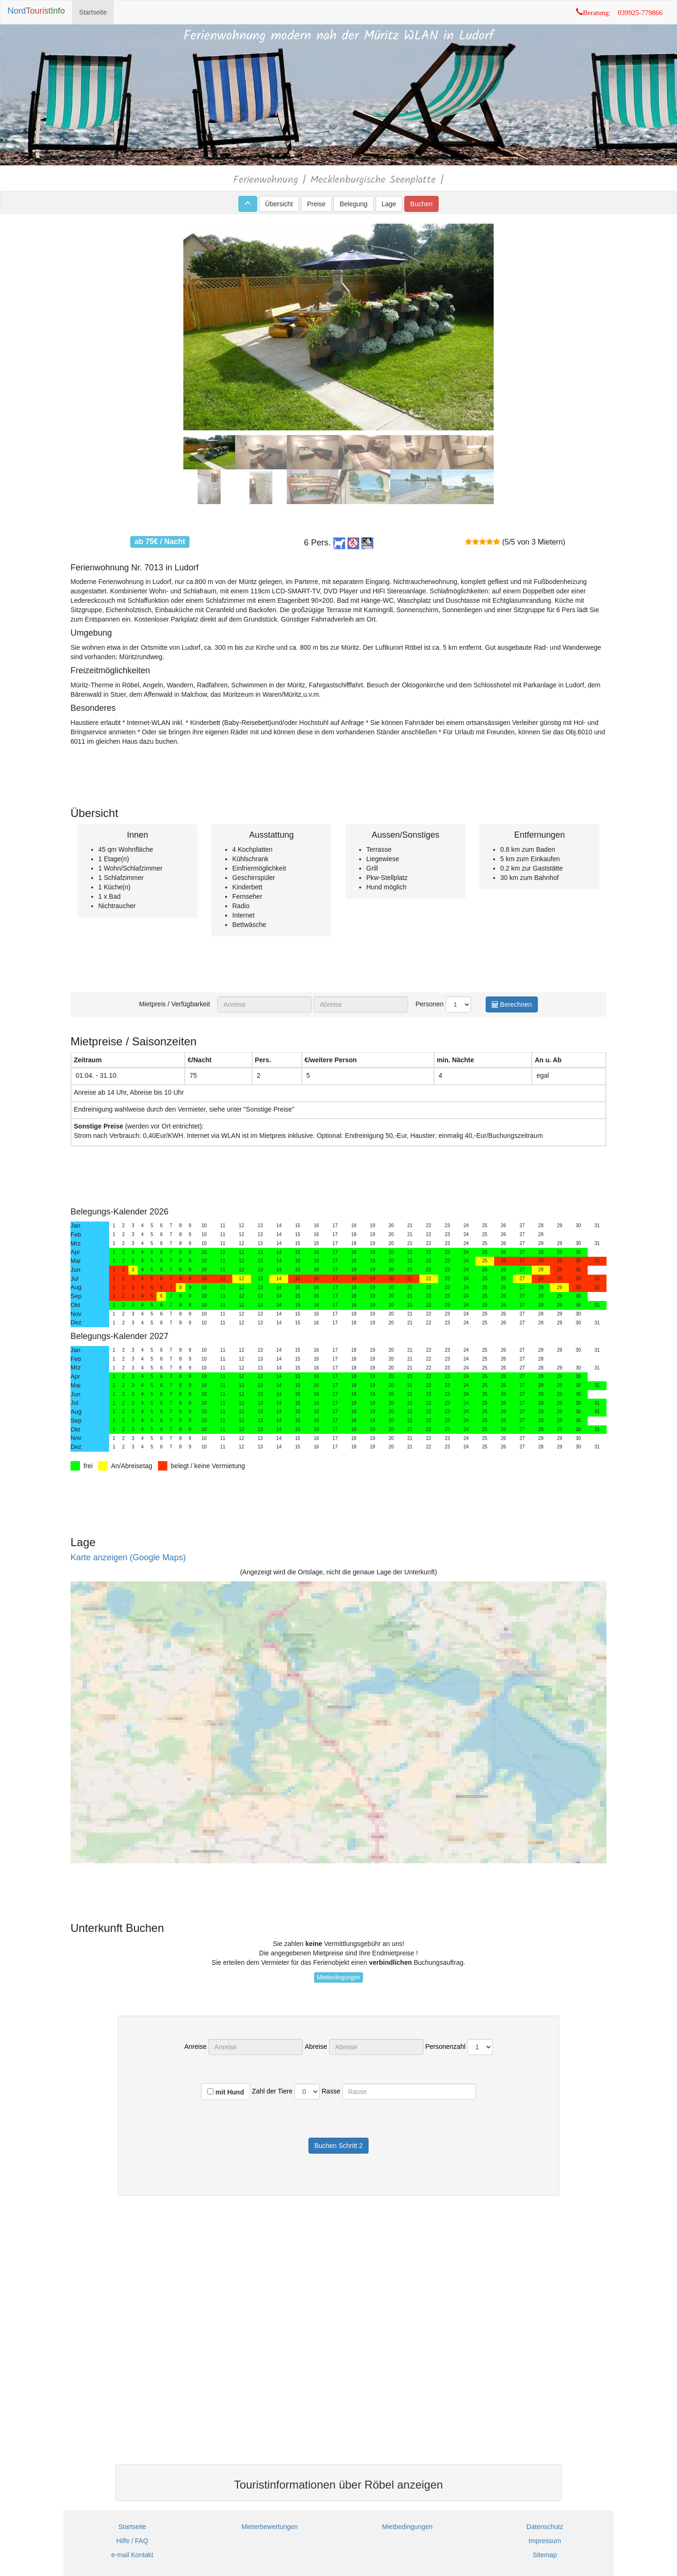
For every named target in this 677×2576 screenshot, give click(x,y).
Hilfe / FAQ (132, 2541)
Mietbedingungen (338, 1977)
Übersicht (279, 204)
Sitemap (545, 2555)
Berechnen (512, 1004)
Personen (427, 1004)
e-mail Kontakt (132, 2555)
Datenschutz (545, 2526)
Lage (389, 204)
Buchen (421, 204)
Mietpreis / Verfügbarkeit (177, 1004)
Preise (316, 204)
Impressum (544, 2541)
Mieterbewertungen (270, 2526)
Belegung (353, 204)
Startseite (93, 12)
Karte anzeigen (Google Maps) (128, 1557)
